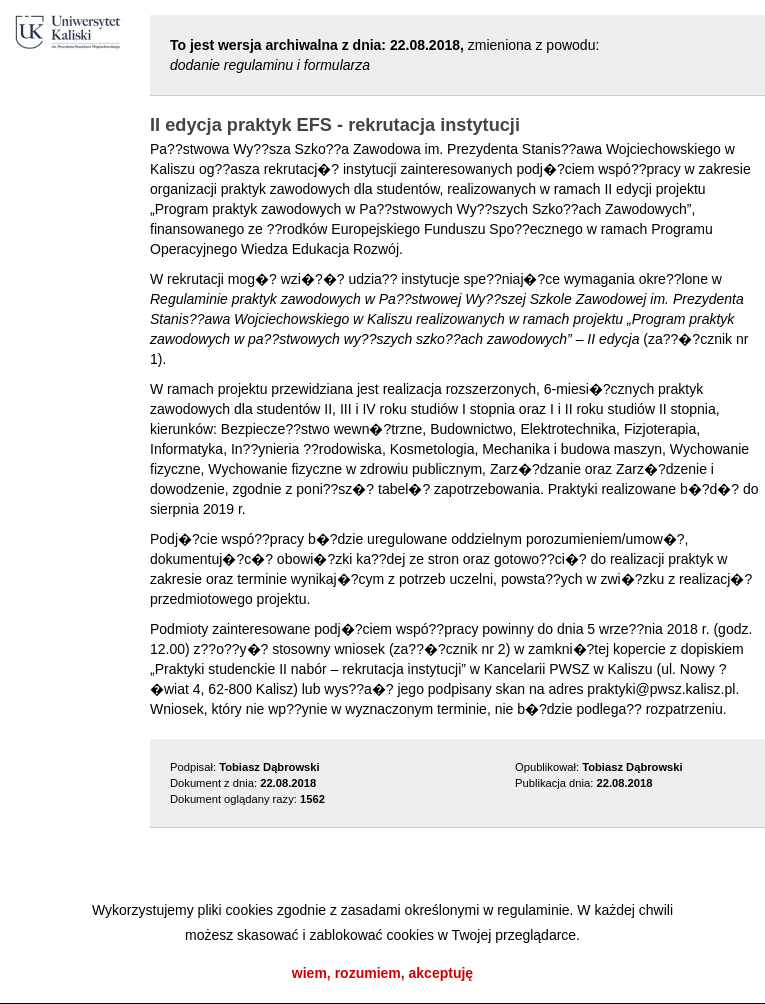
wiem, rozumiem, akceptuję (382, 973)
